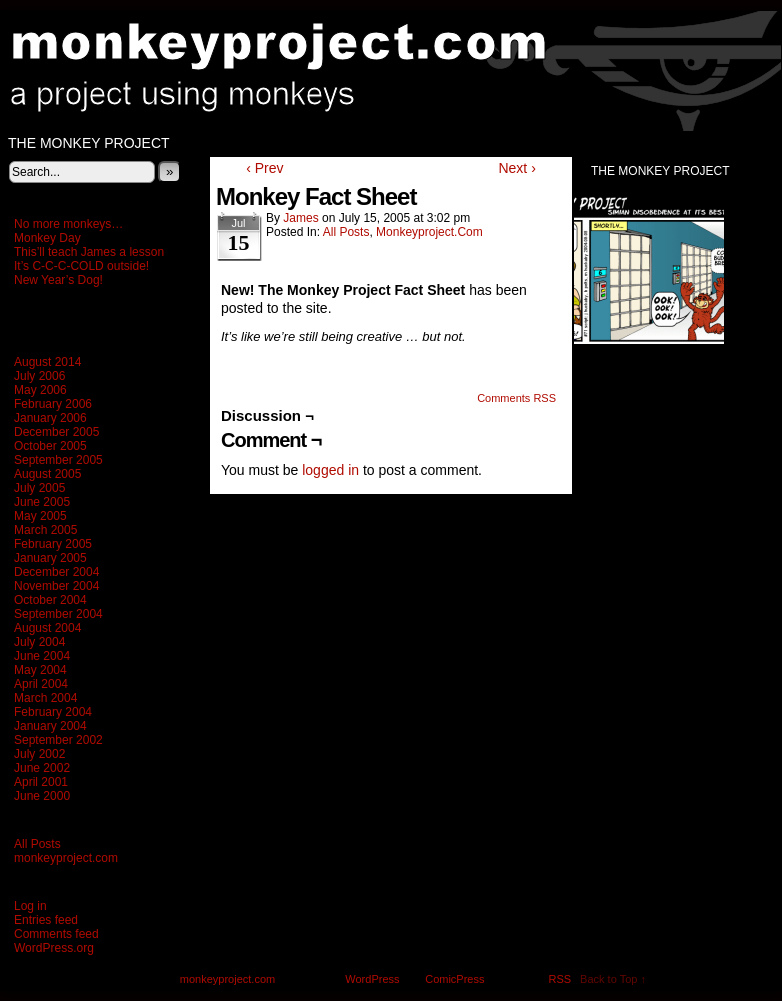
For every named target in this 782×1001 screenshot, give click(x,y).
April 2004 (41, 684)
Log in (30, 906)
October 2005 (50, 446)
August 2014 (47, 362)
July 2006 (39, 376)
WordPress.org (54, 948)
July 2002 (39, 754)
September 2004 (58, 614)
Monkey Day (47, 238)
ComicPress (454, 979)
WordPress (372, 979)
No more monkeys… (68, 224)
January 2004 (50, 726)
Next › (516, 168)
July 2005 (39, 488)
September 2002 (58, 740)
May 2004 (40, 670)
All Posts (37, 844)
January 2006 (50, 418)
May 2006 (40, 390)
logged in (330, 470)
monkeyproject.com (66, 858)
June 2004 (42, 656)
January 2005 (50, 558)
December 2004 (56, 572)
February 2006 (53, 404)
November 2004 (56, 586)
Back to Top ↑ (613, 979)
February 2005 (53, 544)
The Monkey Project (89, 143)
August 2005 (47, 474)
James (300, 218)
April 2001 (41, 782)
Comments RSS (516, 398)
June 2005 (42, 502)
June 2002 (42, 768)
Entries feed (46, 920)
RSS (560, 979)
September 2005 (58, 460)
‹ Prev (264, 168)
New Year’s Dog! (58, 280)
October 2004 (50, 600)
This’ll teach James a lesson (89, 252)
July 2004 (39, 642)
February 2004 (53, 712)
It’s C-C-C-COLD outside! (81, 266)
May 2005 (40, 516)
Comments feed (56, 934)
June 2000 (42, 796)
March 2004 (45, 698)
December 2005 (56, 432)
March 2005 (45, 530)
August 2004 (47, 628)
